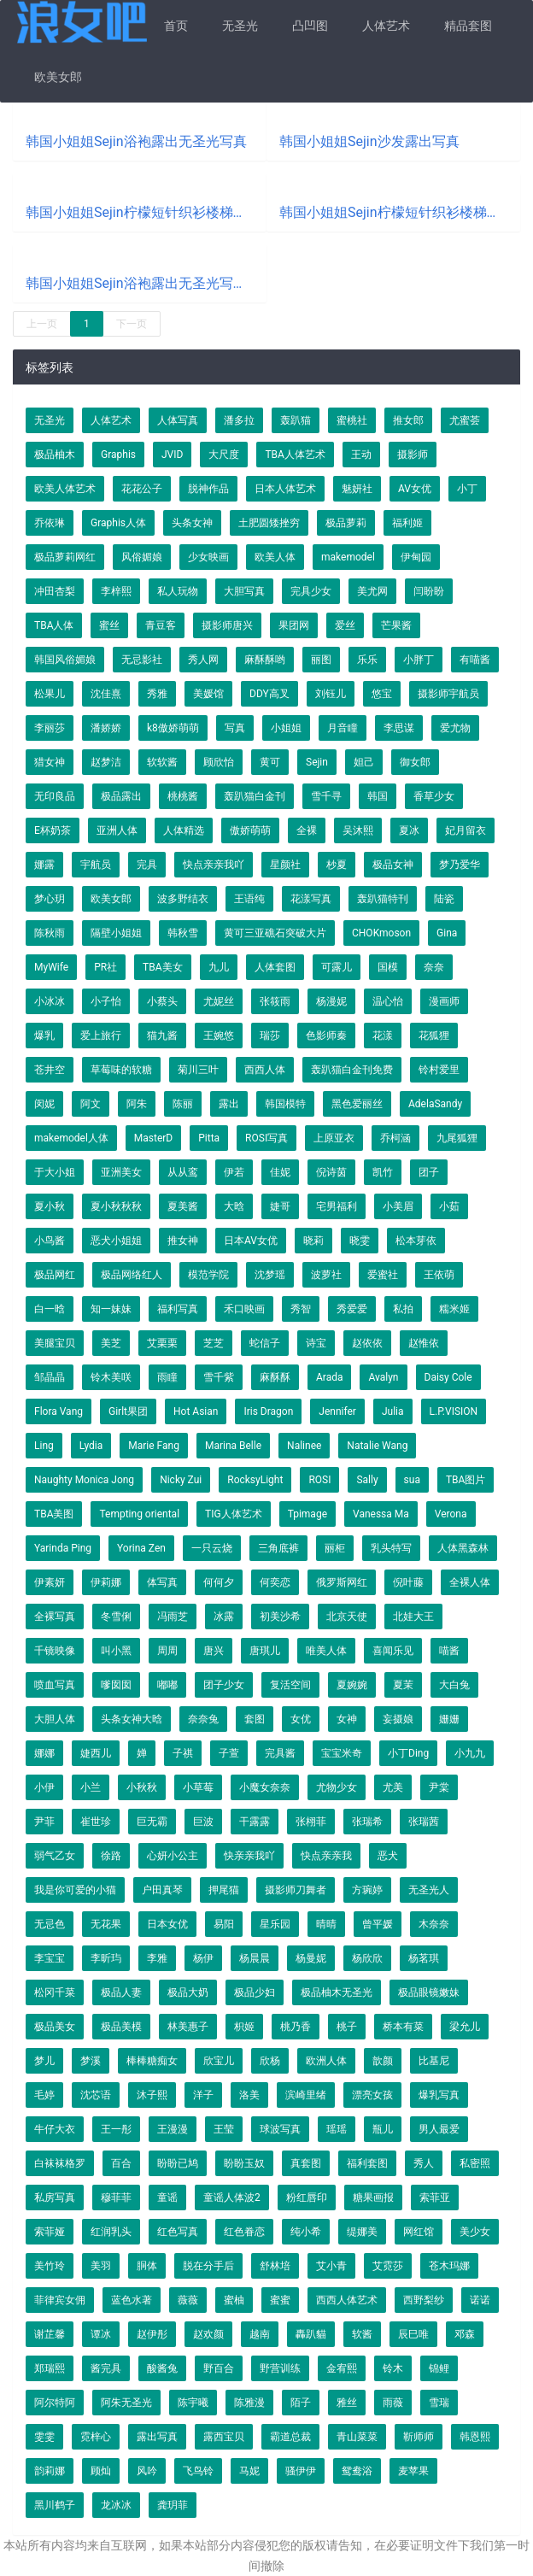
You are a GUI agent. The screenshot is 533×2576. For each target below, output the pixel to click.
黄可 (270, 762)
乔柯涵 (395, 1138)
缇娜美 (362, 2232)
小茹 (449, 1206)
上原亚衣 (333, 1138)
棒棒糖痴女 (152, 2061)
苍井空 (49, 1070)
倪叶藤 (408, 1582)
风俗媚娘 (141, 557)
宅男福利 (336, 1206)
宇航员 (95, 865)
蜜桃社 (352, 420)
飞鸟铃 (198, 2471)
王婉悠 (218, 1036)
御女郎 (415, 762)
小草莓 (198, 1787)
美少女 (475, 2232)
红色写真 (177, 2232)
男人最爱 (439, 2129)
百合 (121, 2163)
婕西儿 (95, 1753)
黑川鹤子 (54, 2505)
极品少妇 (254, 1992)
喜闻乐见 (392, 1651)
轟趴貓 (311, 2334)
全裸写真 (54, 1616)
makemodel (348, 557)
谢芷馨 (49, 2334)
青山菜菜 (357, 2437)
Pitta (209, 1138)
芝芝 (213, 1343)
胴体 (147, 2266)
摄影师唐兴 (227, 625)
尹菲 (44, 1822)
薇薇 (188, 2300)
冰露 (224, 1616)
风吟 (147, 2471)
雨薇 (393, 2403)
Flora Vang (58, 1411)
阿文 (90, 1104)
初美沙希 (280, 1616)
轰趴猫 (295, 420)
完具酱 (280, 1753)
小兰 (90, 1787)
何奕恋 (275, 1582)
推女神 (182, 1241)
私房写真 (54, 2197)
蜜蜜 (280, 2300)
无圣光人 (428, 1890)
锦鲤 (439, 2368)
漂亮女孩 (372, 2095)
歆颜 (382, 2061)
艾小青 (331, 2266)
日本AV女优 (251, 1241)
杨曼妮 (311, 1958)
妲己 (364, 762)
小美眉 (398, 1206)
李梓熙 (116, 591)
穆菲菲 (116, 2197)
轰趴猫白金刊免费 (352, 1070)
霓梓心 (95, 2437)
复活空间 (290, 1685)
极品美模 (121, 2027)
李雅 (157, 1958)
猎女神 (49, 762)
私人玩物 (177, 591)
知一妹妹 (111, 1309)
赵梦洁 (106, 762)
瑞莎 (270, 1036)
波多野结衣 (182, 899)
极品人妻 (121, 1992)
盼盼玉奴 (244, 2163)
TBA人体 (53, 625)
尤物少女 (336, 1787)
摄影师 (412, 455)
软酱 (362, 2334)
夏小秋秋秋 (116, 1206)
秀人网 (203, 660)
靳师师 (418, 2437)
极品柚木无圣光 (336, 1992)
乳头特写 (391, 1548)
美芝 (111, 1343)
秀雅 (157, 694)
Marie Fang (153, 1446)
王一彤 (116, 2129)
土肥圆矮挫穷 (269, 523)
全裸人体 (469, 1582)
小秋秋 (141, 1787)
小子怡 (106, 1001)
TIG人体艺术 (233, 1514)
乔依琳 (49, 523)
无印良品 (54, 796)
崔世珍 (95, 1822)
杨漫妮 (331, 1001)
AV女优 (414, 489)
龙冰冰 (116, 2505)
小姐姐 (286, 728)
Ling (44, 1446)
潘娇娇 (106, 728)
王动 (361, 455)
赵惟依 (423, 1343)
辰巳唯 (413, 2334)
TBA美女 (162, 967)
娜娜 (44, 1753)
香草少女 (433, 796)
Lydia (91, 1446)
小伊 (44, 1787)
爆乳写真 (439, 2095)
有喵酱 (475, 660)
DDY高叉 (269, 694)
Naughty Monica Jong (84, 1480)
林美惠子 (187, 2027)
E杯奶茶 (52, 830)
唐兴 (213, 1651)
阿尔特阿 (54, 2403)
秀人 (423, 2163)
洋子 (203, 2095)
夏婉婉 (352, 1685)
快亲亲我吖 (249, 1856)
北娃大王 (413, 1616)
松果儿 (49, 694)
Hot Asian (195, 1411)
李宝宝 (49, 1958)
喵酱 (449, 1651)
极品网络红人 (131, 1275)
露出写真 (157, 2437)
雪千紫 (218, 1377)
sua (412, 1480)
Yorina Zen (141, 1548)
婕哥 (280, 1206)
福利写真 (177, 1309)
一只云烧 (211, 1548)
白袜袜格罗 (59, 2163)
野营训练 (280, 2368)
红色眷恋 (244, 2232)
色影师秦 (326, 1036)
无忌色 (49, 1924)
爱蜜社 (382, 1275)
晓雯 (359, 1241)
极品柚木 (54, 455)
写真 (235, 728)
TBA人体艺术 (295, 455)
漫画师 (444, 1001)
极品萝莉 (345, 523)
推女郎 (408, 420)
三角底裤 (278, 1548)
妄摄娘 (398, 1719)
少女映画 (208, 557)
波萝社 (326, 1275)
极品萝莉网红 (65, 557)
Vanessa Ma (381, 1514)
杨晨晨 (254, 1958)
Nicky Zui (181, 1480)
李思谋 (399, 728)
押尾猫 (223, 1890)
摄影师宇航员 (448, 694)
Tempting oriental (139, 1514)
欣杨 (270, 2061)
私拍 (403, 1309)
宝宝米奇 (341, 1753)
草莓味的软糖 (121, 1070)
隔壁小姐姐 (116, 933)
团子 (429, 1172)
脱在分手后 (208, 2266)
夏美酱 (182, 1206)
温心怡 (387, 1001)
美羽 (101, 2266)
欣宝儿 (218, 2061)
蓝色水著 (131, 2300)
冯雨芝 (172, 1616)
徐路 (111, 1856)
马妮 (249, 2471)
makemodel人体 (71, 1138)
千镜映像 (54, 1651)
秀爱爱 (352, 1309)
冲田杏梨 (54, 591)
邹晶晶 (49, 1377)
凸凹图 (310, 25)
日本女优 (167, 1924)
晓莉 (313, 1241)
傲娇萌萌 (250, 830)
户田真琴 (162, 1890)
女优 (300, 1719)
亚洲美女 (121, 1172)
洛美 (249, 2095)
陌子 (300, 2403)
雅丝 (347, 2403)
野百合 (218, 2368)
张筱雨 (275, 1001)
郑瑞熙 (49, 2368)
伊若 (234, 1172)
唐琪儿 (264, 1651)
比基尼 (434, 2061)
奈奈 (434, 967)
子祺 (183, 1753)
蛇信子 (264, 1343)
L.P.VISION (454, 1411)
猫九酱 (162, 1036)
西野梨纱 (423, 2300)
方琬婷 (367, 1890)
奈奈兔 (203, 1719)
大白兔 (454, 1685)
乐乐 (367, 660)
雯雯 (44, 2437)
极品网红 (54, 1275)
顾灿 (101, 2471)
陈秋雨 (49, 933)
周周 (167, 1651)
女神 (347, 1719)
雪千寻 (326, 796)
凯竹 (382, 1172)
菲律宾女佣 (59, 2300)
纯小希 (305, 2232)
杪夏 (336, 865)
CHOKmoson (381, 933)
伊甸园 (416, 557)
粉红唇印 (306, 2197)
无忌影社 (141, 660)
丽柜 (335, 1548)
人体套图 (275, 967)
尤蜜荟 (464, 420)
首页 (176, 25)
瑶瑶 (336, 2129)
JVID (172, 455)
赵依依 (367, 1343)
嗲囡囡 (116, 1685)
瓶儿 (382, 2129)
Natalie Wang (377, 1446)
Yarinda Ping (62, 1548)
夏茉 (403, 1685)
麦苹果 (413, 2471)
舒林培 (275, 2266)
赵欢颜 (208, 2334)
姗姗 (449, 1719)
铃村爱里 (439, 1070)
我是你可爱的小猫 (75, 1890)
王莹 (224, 2129)
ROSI (319, 1480)
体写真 (162, 1582)
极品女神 (392, 865)
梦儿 (44, 2061)
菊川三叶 (198, 1070)
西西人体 (264, 1070)
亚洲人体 (117, 830)
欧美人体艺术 (65, 489)
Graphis (118, 455)
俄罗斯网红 (341, 1582)
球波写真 (280, 2129)
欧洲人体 (326, 2061)
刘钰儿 (330, 694)
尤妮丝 (218, 1001)
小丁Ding (408, 1753)
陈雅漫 (249, 2403)
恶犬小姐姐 (116, 1241)
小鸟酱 (49, 1241)
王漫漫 (172, 2129)
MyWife (51, 967)
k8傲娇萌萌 (173, 728)
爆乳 (44, 1036)
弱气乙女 (54, 1856)
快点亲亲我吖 (213, 865)
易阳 (224, 1924)
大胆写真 (244, 591)
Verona (451, 1514)
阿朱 (136, 1104)
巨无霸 (152, 1822)
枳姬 (244, 2027)
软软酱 (162, 762)
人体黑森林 (463, 1548)
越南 (259, 2334)
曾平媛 (377, 1924)
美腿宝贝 (54, 1343)
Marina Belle (233, 1446)
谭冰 (101, 2334)
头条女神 (192, 523)
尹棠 (439, 1787)
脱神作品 (208, 489)
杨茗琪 (423, 1958)
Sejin (317, 762)
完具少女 (310, 591)
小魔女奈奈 (264, 1787)
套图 (254, 1719)
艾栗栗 (162, 1343)
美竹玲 (49, 2266)
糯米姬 (454, 1309)
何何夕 (218, 1582)
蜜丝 (109, 625)
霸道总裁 (290, 2437)
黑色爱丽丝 (357, 1104)
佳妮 (280, 1172)
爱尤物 (455, 728)
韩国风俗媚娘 (65, 660)
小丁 (467, 489)
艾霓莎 (387, 2266)
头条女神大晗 (131, 1719)
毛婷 (44, 2095)
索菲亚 (434, 2197)
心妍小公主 (172, 1856)
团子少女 (223, 1685)
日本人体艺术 (285, 489)
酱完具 (106, 2368)
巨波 (203, 1822)
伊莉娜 (106, 1582)
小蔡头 (162, 1001)
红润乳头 (111, 2232)
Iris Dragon (268, 1411)
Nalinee (304, 1446)
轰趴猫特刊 (382, 899)
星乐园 (275, 1924)
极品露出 (121, 796)
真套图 (305, 2163)
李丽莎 (49, 728)
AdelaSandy (435, 1104)
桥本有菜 (403, 2027)
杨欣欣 (367, 1958)
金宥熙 (341, 2368)
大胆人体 (54, 1719)
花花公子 (141, 489)
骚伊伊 (300, 2471)
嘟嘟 (167, 1685)
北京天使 (346, 1616)
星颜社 (285, 865)
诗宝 (316, 1343)
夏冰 (409, 830)
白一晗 (49, 1309)
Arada (329, 1377)
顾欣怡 (218, 762)
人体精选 (183, 830)
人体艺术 (386, 25)
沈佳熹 (106, 694)
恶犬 (388, 1856)
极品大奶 (187, 1992)
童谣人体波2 (232, 2197)
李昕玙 (106, 1958)
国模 (388, 967)
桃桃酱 (182, 796)
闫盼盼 (428, 591)
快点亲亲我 (326, 1856)
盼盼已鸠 (177, 2163)
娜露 (44, 865)
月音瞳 (342, 728)
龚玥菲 (172, 2505)
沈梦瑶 (270, 1275)
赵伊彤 (152, 2334)
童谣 (167, 2197)
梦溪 (90, 2061)
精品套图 (468, 25)
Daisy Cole (448, 1377)
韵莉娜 (49, 2471)
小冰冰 (49, 1001)
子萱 (229, 1753)
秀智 (300, 1309)
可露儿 (336, 967)
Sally (367, 1480)
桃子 (347, 2027)
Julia (393, 1411)
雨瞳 (167, 1377)
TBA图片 (465, 1480)
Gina (446, 933)
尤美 (393, 1787)
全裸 (306, 830)
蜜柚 (234, 2300)
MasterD (153, 1138)
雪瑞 (439, 2403)
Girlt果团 (128, 1411)
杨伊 (203, 1958)
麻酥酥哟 (264, 660)
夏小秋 (49, 1206)
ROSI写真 (266, 1138)
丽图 (321, 660)
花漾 (382, 1036)
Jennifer (337, 1411)
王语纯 (249, 899)
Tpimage (307, 1514)
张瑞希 (367, 1822)
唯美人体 (326, 1651)
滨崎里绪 (305, 2095)
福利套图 (367, 2163)
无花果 (106, 1924)
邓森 (464, 2334)
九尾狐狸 (456, 1138)
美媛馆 (208, 694)
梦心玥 (49, 899)
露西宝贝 (223, 2437)
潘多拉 (239, 420)
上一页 (41, 324)
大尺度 (223, 455)
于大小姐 (54, 1172)
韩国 (377, 796)
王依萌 (439, 1275)
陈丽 (183, 1104)
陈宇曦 (193, 2403)
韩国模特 (285, 1104)
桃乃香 (295, 2027)
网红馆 (418, 2232)
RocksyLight (255, 1480)
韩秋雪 (182, 933)
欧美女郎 (58, 77)
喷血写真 (54, 1685)
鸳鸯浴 (357, 2471)
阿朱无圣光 (126, 2403)
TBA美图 (53, 1514)
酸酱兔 (162, 2368)
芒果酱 (396, 625)
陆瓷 (444, 899)
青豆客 (160, 625)
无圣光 (240, 25)
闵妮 (44, 1104)
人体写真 (177, 420)
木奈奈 (434, 1924)
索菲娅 (49, 2232)
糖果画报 (373, 2197)
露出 (229, 1104)
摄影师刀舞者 (295, 1890)
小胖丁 (418, 660)
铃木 (393, 2368)
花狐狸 (434, 1036)
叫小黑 (116, 1651)
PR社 (105, 967)
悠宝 (382, 694)
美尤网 (372, 591)
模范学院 (208, 1275)
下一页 (131, 324)
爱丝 (345, 625)
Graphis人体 (118, 523)
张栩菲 (311, 1822)
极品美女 (54, 2027)
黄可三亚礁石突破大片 (275, 933)
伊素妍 (49, 1582)
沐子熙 (152, 2095)
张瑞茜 (423, 1822)
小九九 (469, 1753)
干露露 (254, 1822)
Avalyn (383, 1377)
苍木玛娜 (449, 2266)
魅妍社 (357, 489)
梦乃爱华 (459, 865)
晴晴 (326, 1924)
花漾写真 (310, 899)
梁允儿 (464, 2027)
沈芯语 (95, 2095)
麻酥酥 (275, 1377)
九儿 (218, 967)
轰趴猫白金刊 (254, 796)
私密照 (475, 2163)
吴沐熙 (358, 830)
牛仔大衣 (54, 2129)
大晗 (234, 1206)
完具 (147, 865)
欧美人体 (275, 557)
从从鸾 (182, 1172)
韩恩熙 (475, 2437)
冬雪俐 (116, 1616)
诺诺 (480, 2300)
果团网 (293, 625)
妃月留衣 (465, 830)
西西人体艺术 (347, 2300)
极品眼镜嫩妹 (429, 1992)
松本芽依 (415, 1241)
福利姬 (407, 523)
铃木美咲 (111, 1377)
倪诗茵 (331, 1172)
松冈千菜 (54, 1992)
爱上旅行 (100, 1036)
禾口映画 (244, 1309)
